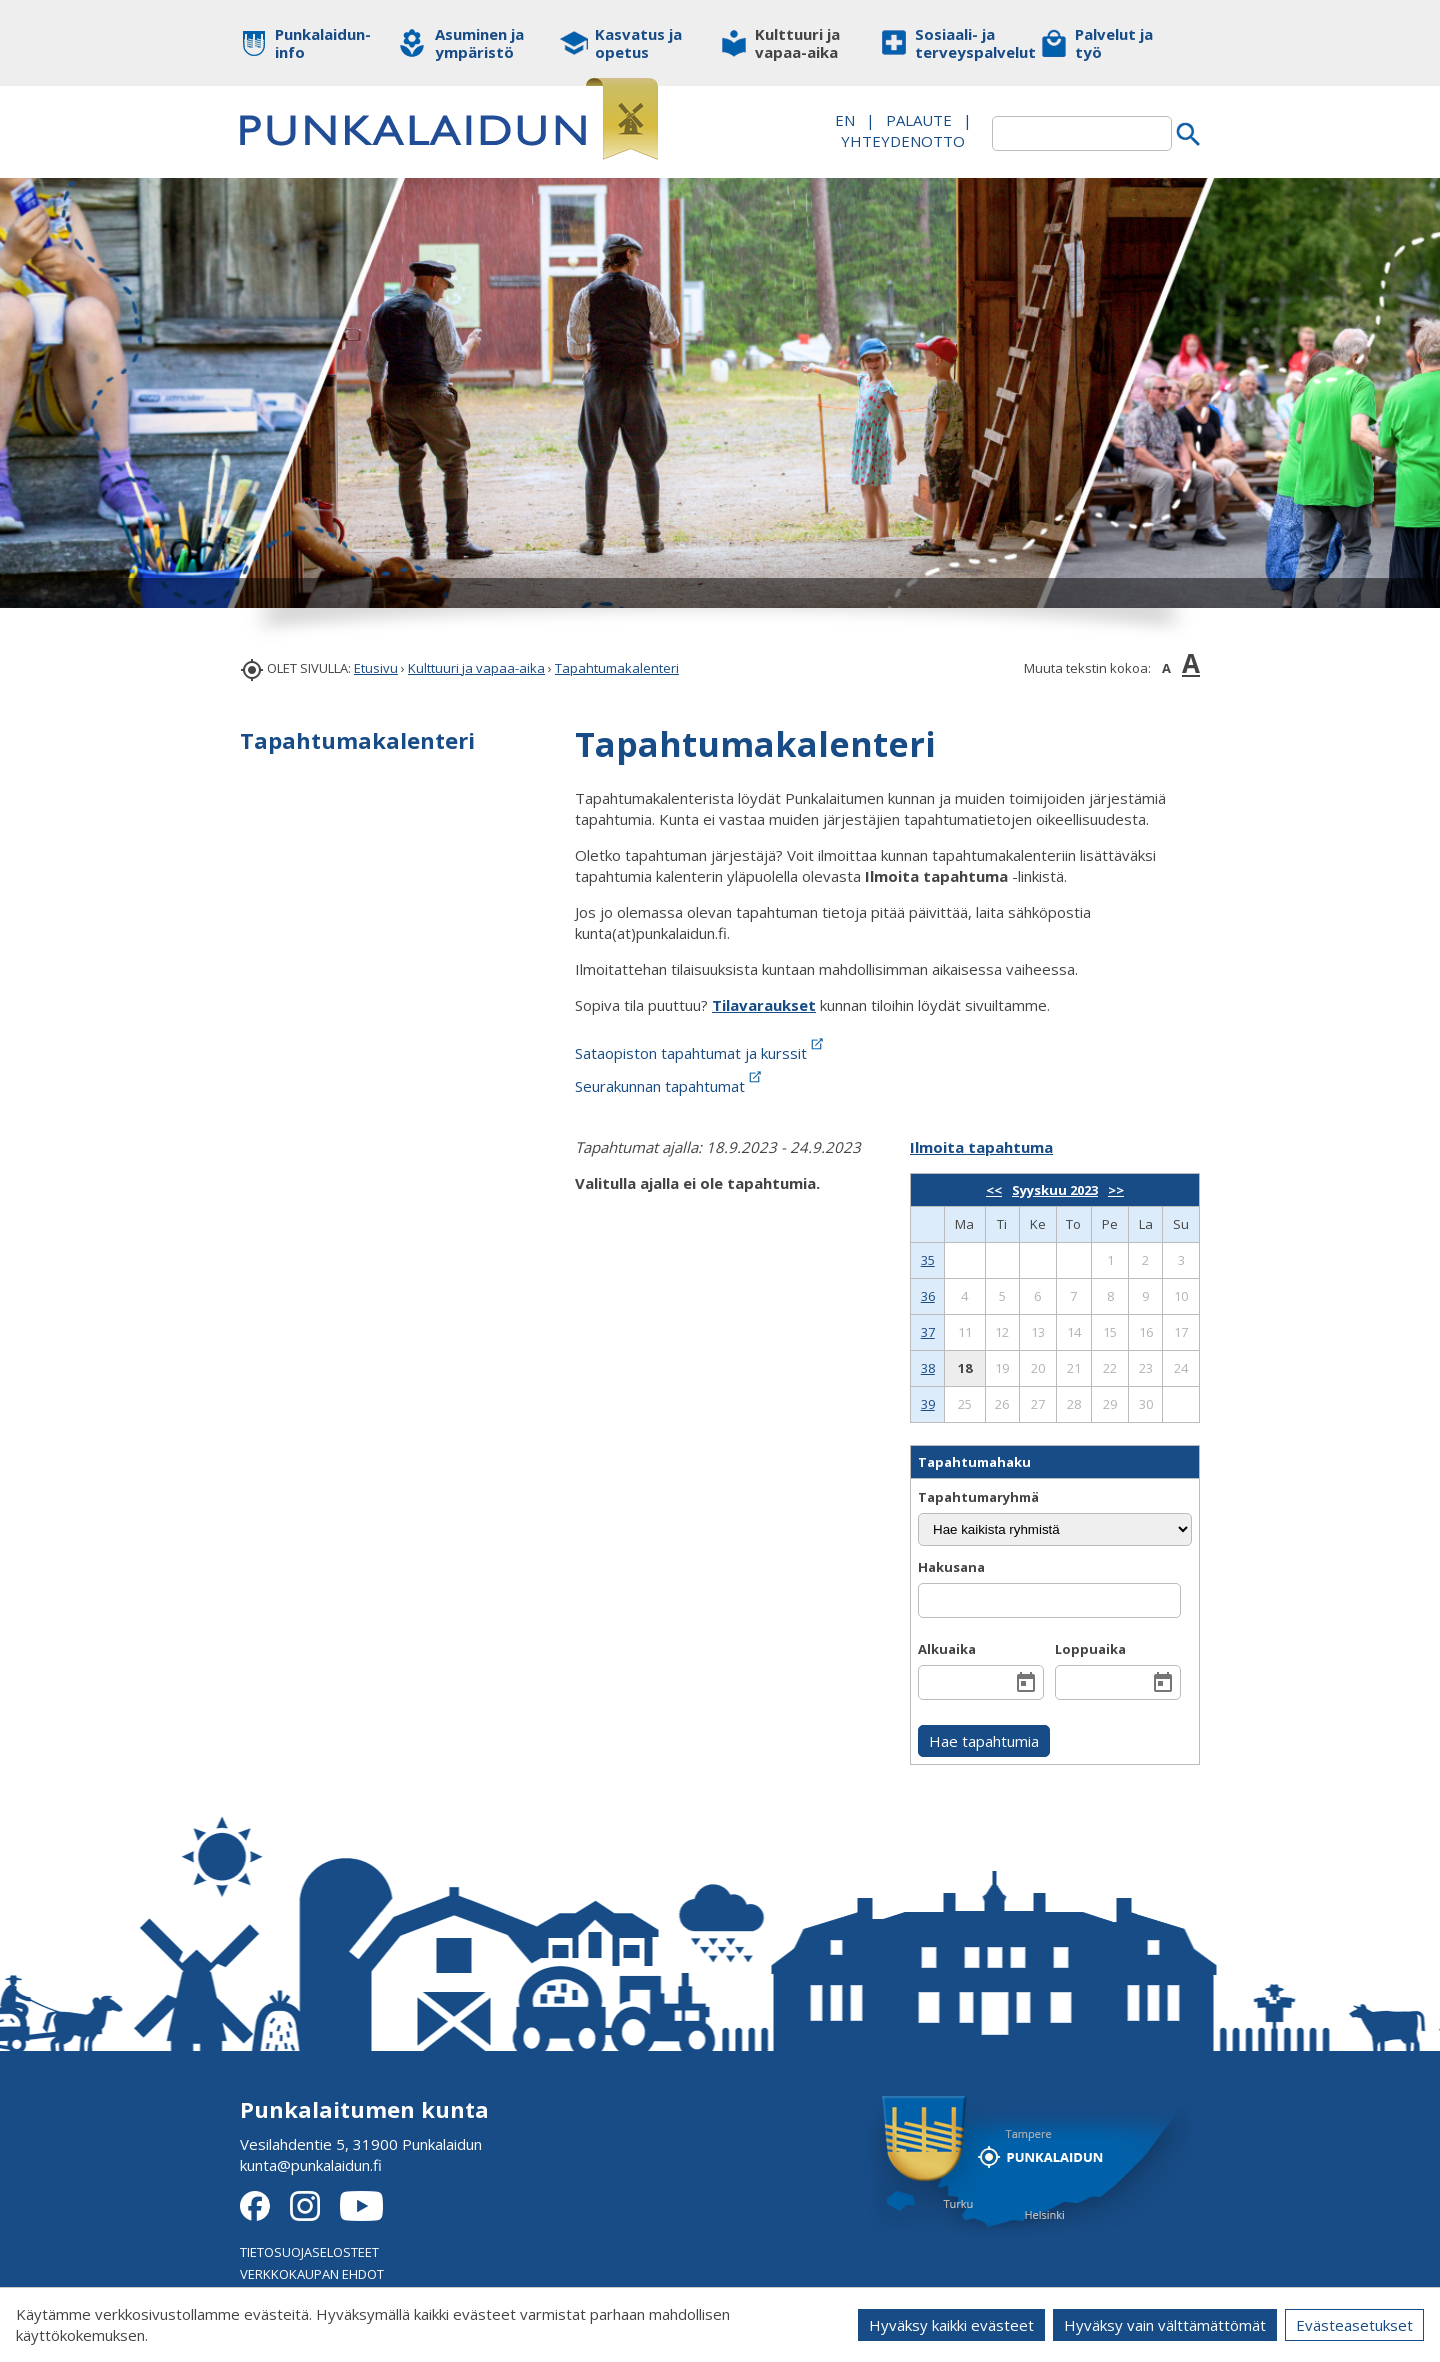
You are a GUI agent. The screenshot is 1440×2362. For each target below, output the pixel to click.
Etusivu (376, 668)
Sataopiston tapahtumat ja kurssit (701, 1053)
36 (928, 1296)
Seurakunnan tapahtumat (670, 1086)
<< (994, 1190)
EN (845, 120)
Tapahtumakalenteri (617, 668)
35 (928, 1260)
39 (928, 1404)
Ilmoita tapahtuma (981, 1147)
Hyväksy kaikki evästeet (951, 2325)
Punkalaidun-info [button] (322, 43)
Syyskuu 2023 (1055, 1190)
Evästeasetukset (1354, 2325)
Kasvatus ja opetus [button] (638, 43)
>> (1116, 1190)
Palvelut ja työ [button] (1114, 43)
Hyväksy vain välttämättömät (1165, 2325)
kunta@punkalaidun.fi (311, 2165)
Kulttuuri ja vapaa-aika (476, 668)
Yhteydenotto (903, 141)
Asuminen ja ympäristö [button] (479, 43)
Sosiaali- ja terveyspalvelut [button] (962, 43)
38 (928, 1368)
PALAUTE (919, 120)
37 (928, 1332)
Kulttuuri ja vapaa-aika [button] (797, 43)
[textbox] (1082, 133)
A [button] (1166, 668)
